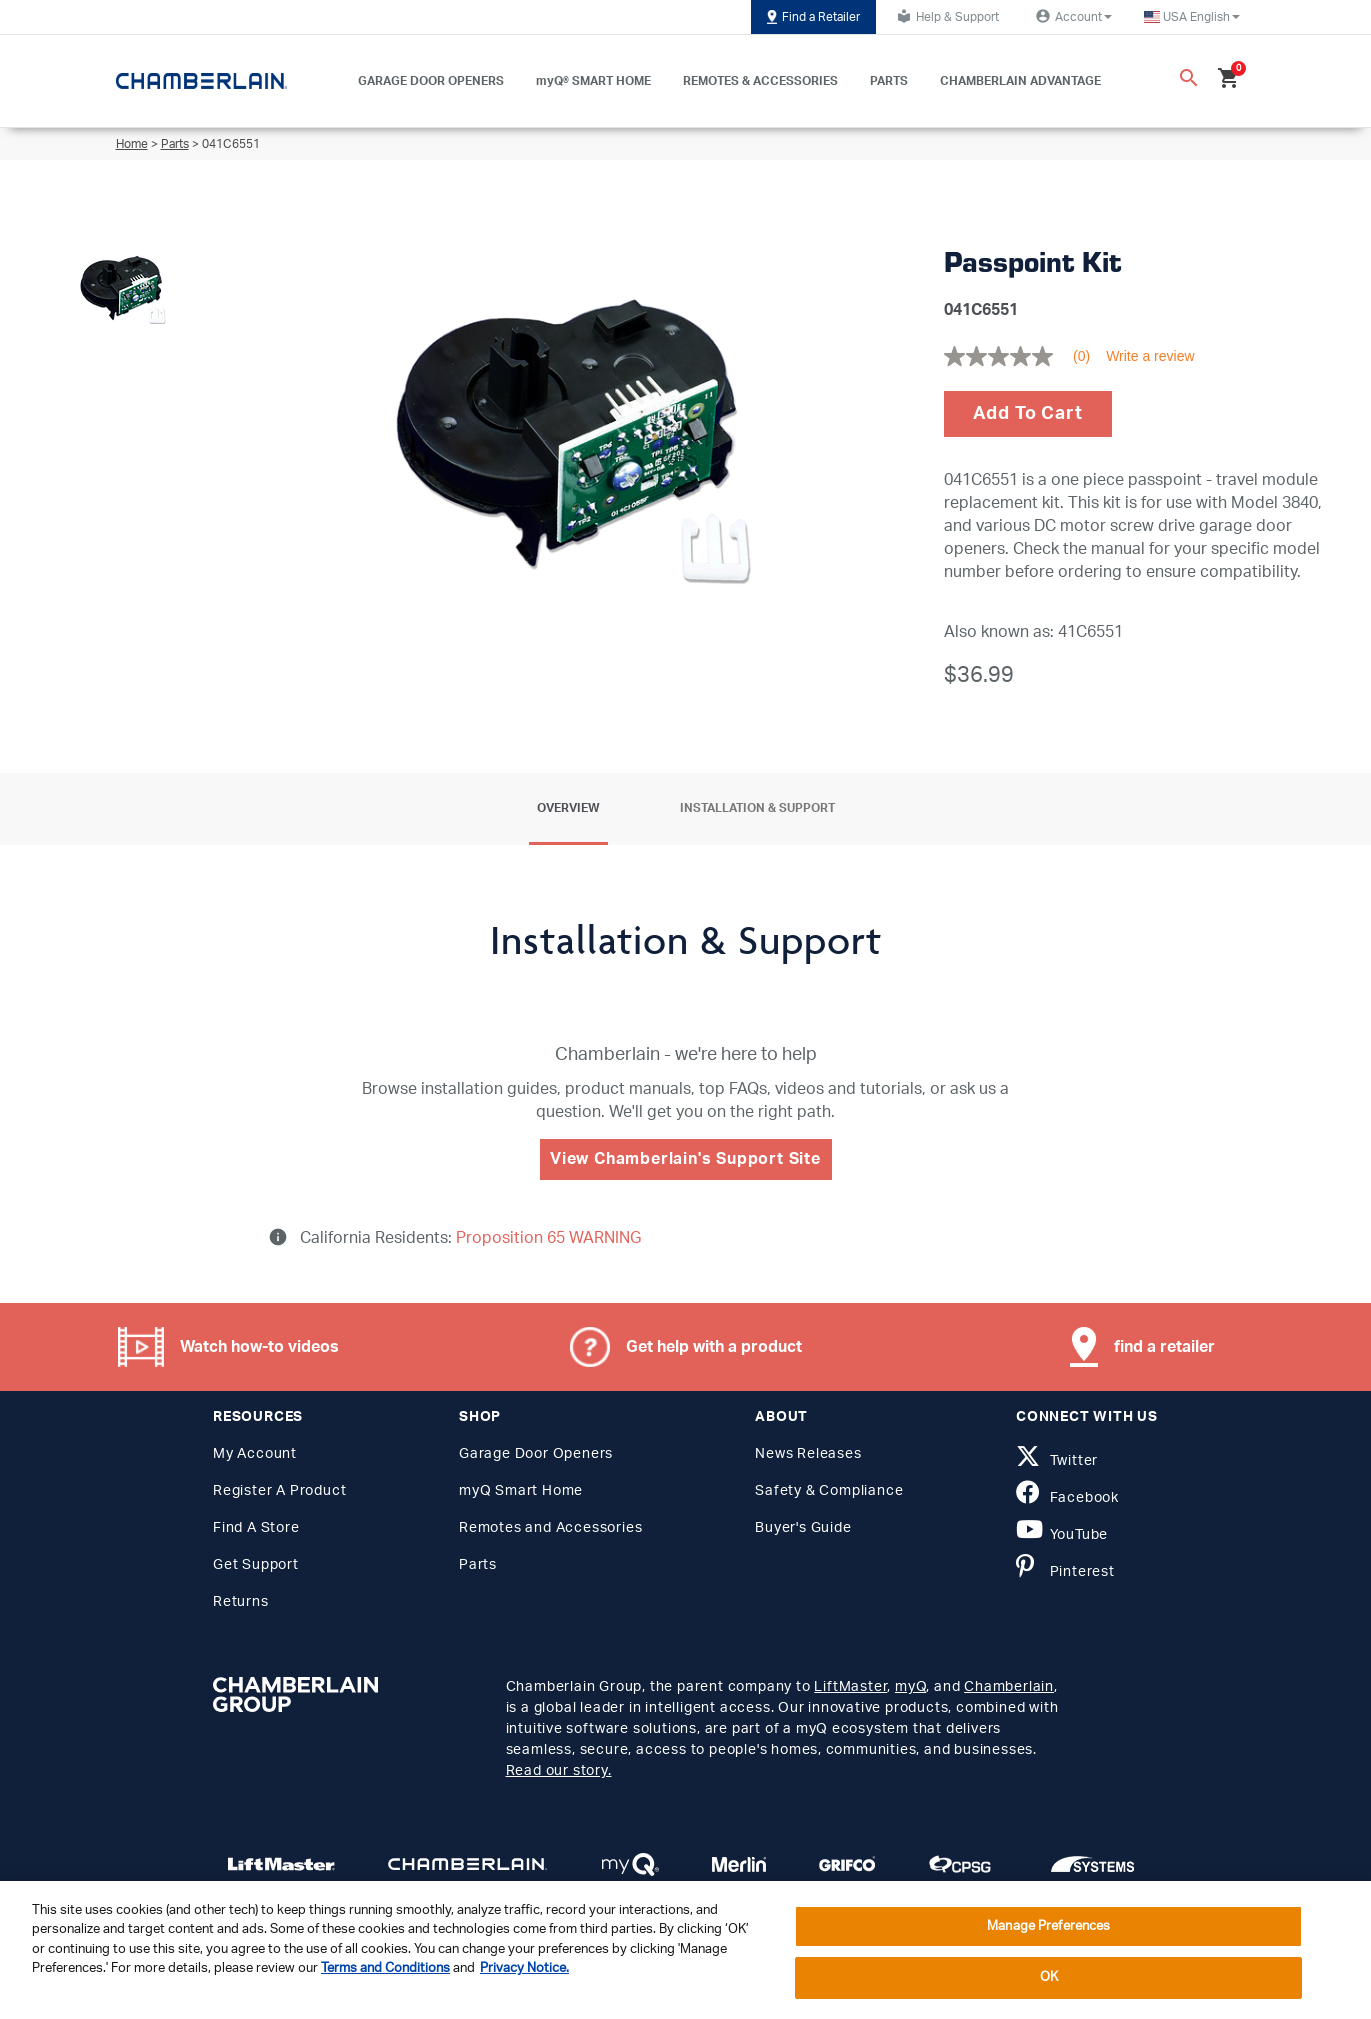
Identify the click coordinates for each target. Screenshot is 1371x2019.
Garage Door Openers (536, 1454)
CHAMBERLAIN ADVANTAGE (1020, 81)
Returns (241, 1602)
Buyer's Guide (803, 1528)
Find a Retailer (813, 17)
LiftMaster (850, 1687)
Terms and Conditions (385, 1968)
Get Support (256, 1565)
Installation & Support (757, 808)
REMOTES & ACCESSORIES (760, 81)
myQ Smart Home (521, 1491)
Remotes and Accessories (550, 1528)
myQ (910, 1687)
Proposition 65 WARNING (546, 1238)
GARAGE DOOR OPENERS (431, 81)
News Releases (808, 1454)
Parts (175, 144)
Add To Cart (1028, 414)
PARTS (889, 81)
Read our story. (559, 1771)
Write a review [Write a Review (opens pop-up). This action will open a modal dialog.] (1150, 356)
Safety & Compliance (829, 1491)
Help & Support (945, 16)
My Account (255, 1454)
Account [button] (1071, 16)
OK (1049, 1977)
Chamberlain (1009, 1687)
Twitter (1057, 1461)
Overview (568, 808)
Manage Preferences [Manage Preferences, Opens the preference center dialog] (1048, 1926)
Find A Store (256, 1528)
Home (132, 144)
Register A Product (279, 1491)
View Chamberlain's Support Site (685, 1159)
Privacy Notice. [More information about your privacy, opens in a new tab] (524, 1968)
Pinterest (1065, 1572)
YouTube (1062, 1535)
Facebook (1067, 1498)
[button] (1192, 17)
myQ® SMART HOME (593, 81)
